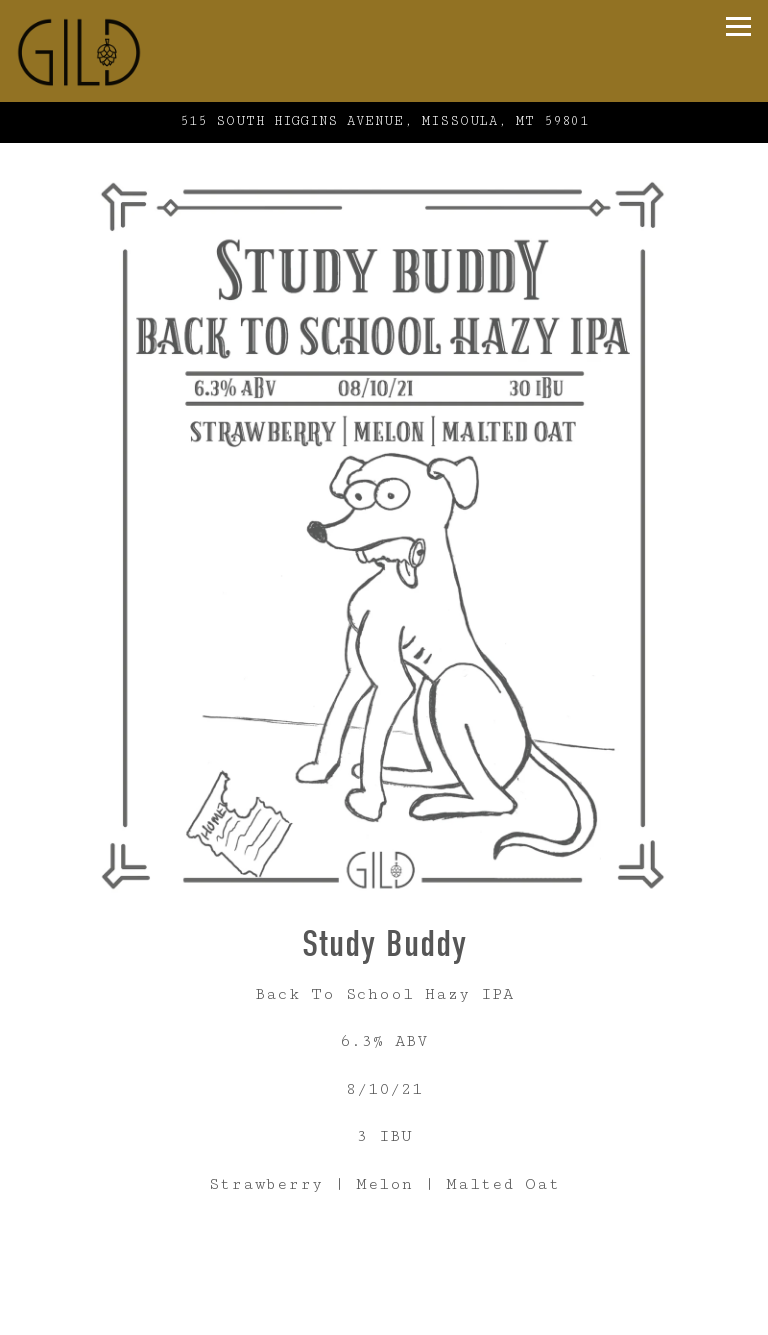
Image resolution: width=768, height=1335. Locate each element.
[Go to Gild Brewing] (384, 122)
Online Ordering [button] (384, 1318)
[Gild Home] (121, 51)
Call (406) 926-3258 (384, 1280)
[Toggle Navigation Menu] (738, 26)
